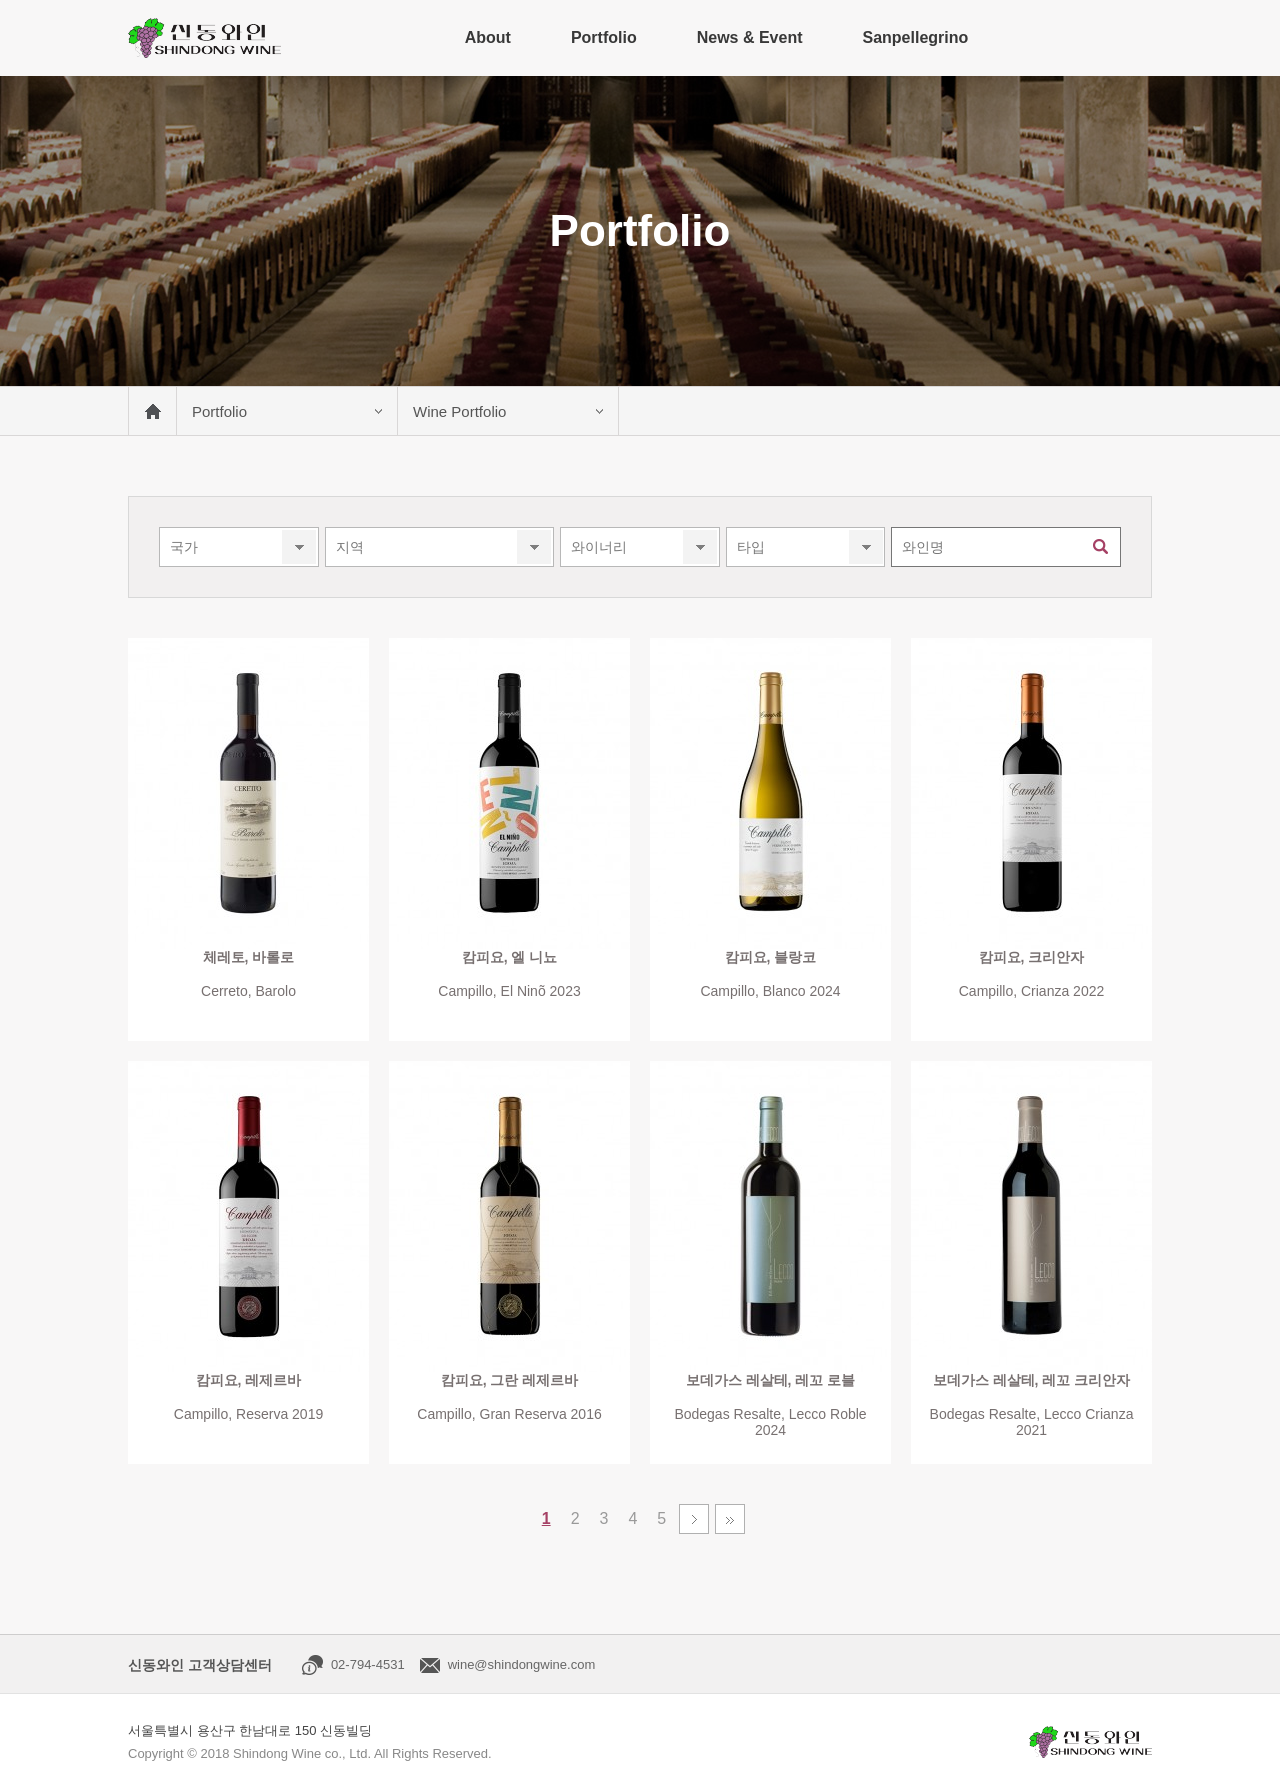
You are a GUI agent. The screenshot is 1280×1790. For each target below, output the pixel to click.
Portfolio (604, 37)
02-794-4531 (368, 1664)
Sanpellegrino (915, 37)
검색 (1101, 547)
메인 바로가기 (152, 411)
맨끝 (730, 1519)
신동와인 (204, 38)
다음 (694, 1519)
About (488, 37)
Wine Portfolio (459, 411)
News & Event (750, 37)
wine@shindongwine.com (522, 1664)
